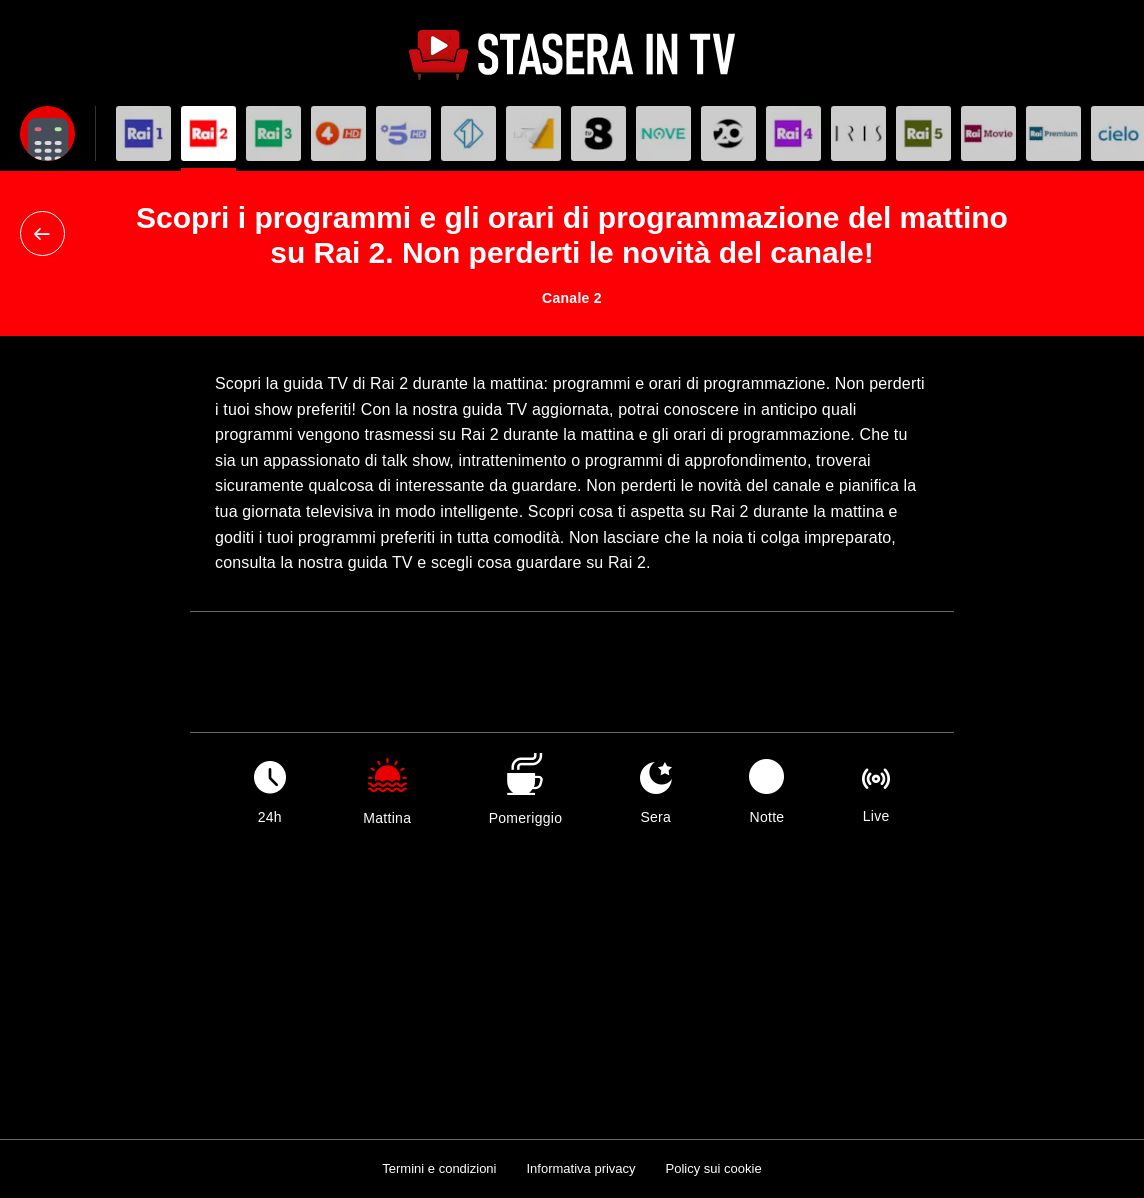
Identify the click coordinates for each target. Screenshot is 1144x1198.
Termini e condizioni (439, 1168)
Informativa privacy (580, 1168)
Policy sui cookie (714, 1168)
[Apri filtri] (47, 133)
